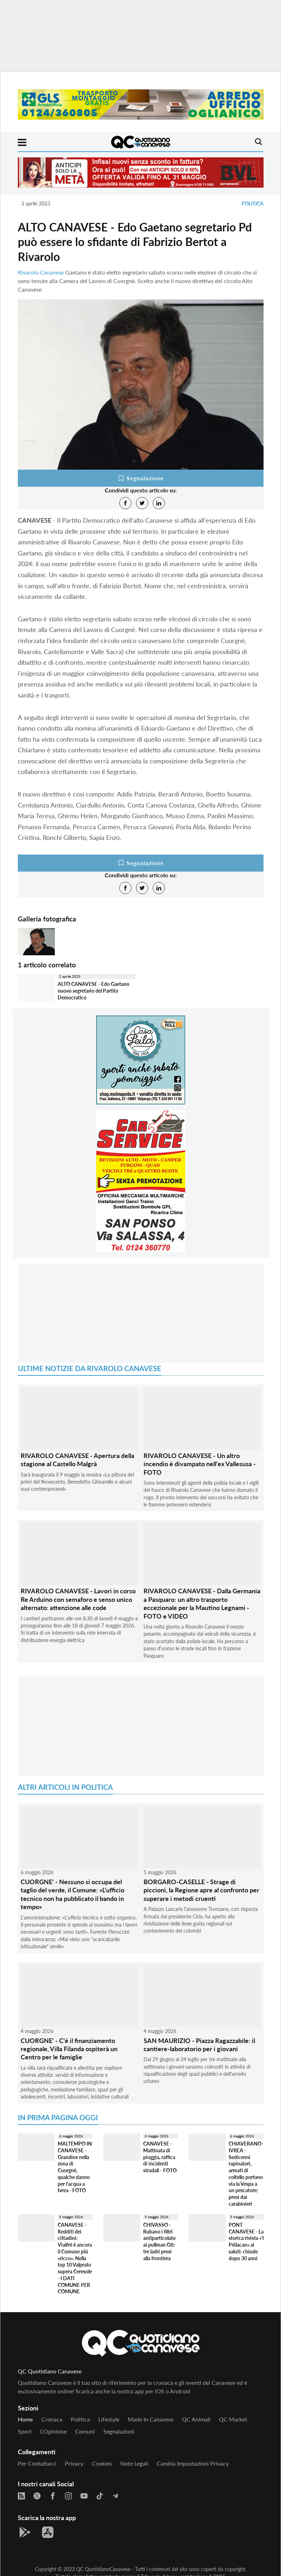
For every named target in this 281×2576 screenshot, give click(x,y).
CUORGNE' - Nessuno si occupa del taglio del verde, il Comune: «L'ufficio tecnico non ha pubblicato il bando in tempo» (72, 1894)
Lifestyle (108, 2419)
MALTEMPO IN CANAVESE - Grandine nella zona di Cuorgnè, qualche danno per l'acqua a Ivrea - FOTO (75, 2167)
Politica (252, 203)
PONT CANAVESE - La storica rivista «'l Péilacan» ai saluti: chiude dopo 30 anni (246, 2241)
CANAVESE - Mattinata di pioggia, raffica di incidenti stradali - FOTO (160, 2157)
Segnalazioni (118, 2431)
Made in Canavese (150, 2419)
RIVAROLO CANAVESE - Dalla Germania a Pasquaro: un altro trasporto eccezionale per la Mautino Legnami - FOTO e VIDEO (202, 1603)
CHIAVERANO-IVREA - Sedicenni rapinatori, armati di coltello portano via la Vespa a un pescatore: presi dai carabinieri (246, 2173)
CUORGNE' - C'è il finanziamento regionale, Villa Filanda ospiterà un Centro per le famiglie (69, 2049)
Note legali (134, 2463)
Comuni (85, 2431)
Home (25, 2419)
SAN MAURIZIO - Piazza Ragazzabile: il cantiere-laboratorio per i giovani (199, 2045)
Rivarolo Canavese (41, 272)
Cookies (102, 2463)
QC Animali (196, 2419)
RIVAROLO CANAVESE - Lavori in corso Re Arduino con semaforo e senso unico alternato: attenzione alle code (78, 1599)
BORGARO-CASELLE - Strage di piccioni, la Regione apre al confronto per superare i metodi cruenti (201, 1890)
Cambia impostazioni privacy (193, 2463)
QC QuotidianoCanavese (103, 2569)
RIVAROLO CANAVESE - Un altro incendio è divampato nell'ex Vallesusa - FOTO (200, 1464)
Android (180, 2391)
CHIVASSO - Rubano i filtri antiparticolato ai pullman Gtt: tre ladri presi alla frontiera (159, 2241)
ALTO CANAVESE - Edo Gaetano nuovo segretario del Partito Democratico (93, 990)
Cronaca (51, 2419)
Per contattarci (37, 2463)
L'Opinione (53, 2431)
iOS (159, 2391)
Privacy (74, 2463)
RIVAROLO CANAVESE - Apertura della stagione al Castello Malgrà (77, 1460)
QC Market (233, 2419)
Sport (25, 2431)
